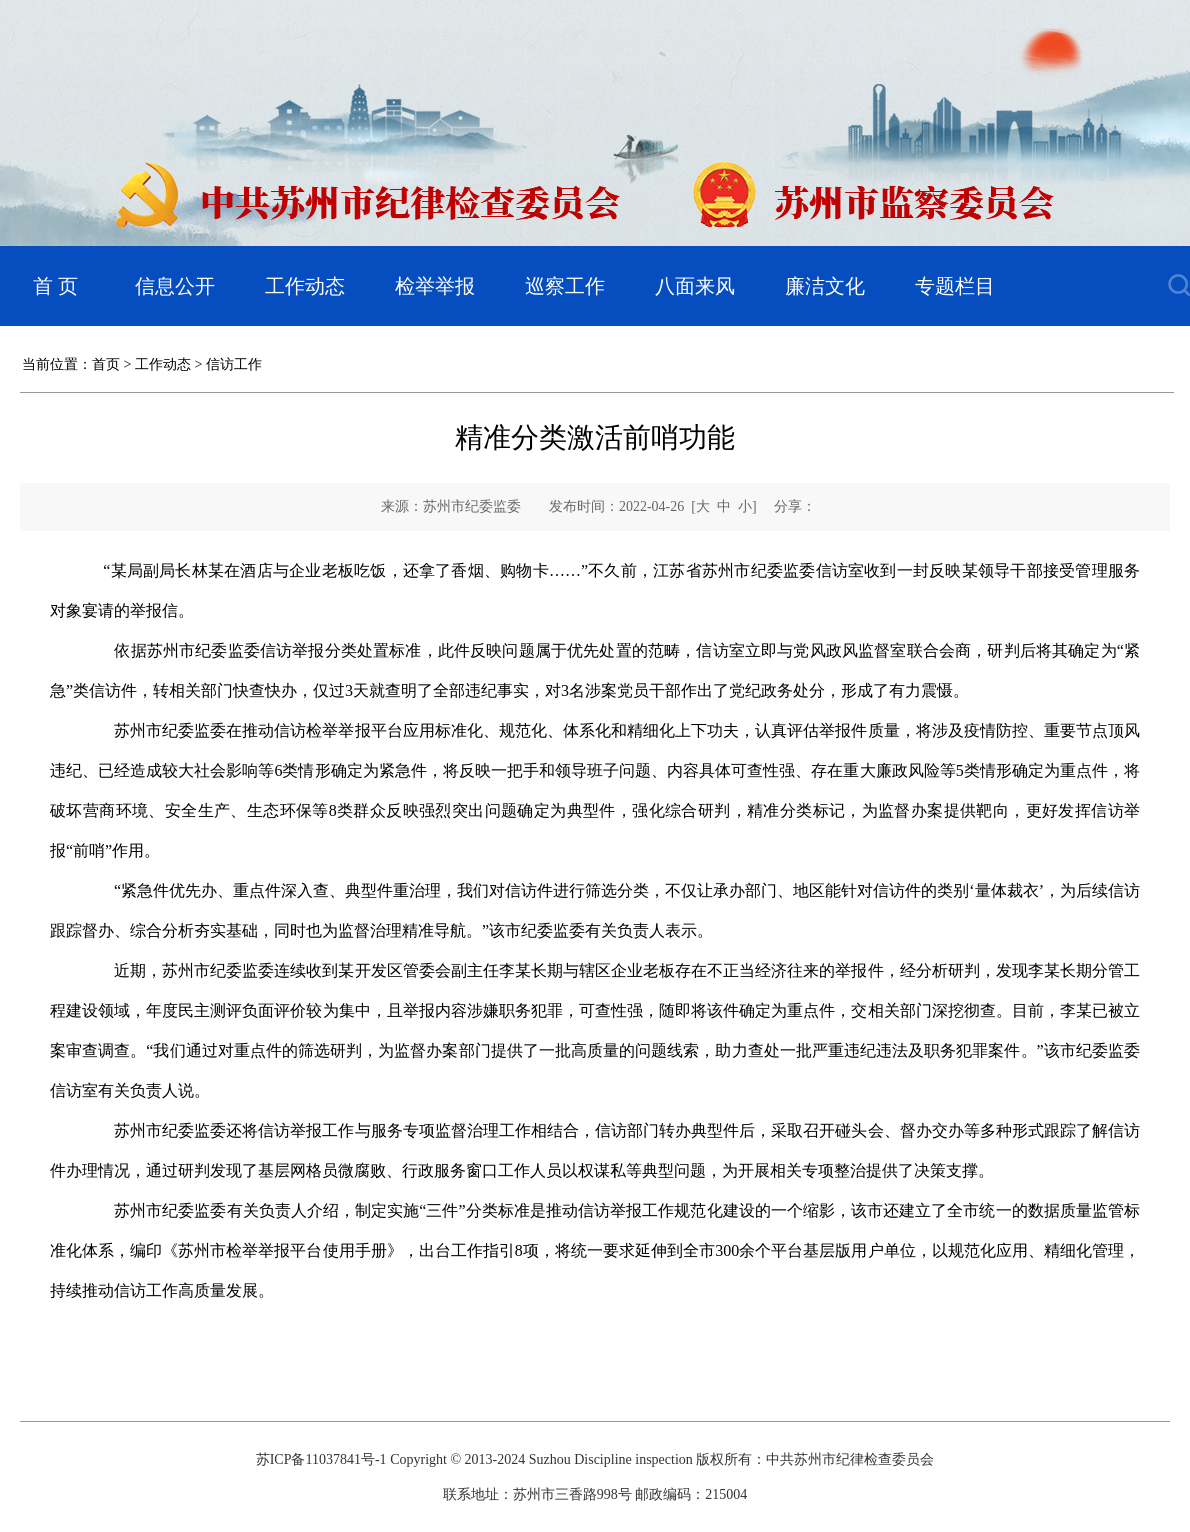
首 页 (55, 286)
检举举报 (435, 286)
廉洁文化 (825, 286)
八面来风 (695, 286)
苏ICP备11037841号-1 (321, 1459)
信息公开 (175, 286)
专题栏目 (955, 286)
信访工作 (234, 364)
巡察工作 (565, 286)
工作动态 (305, 286)
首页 (106, 364)
